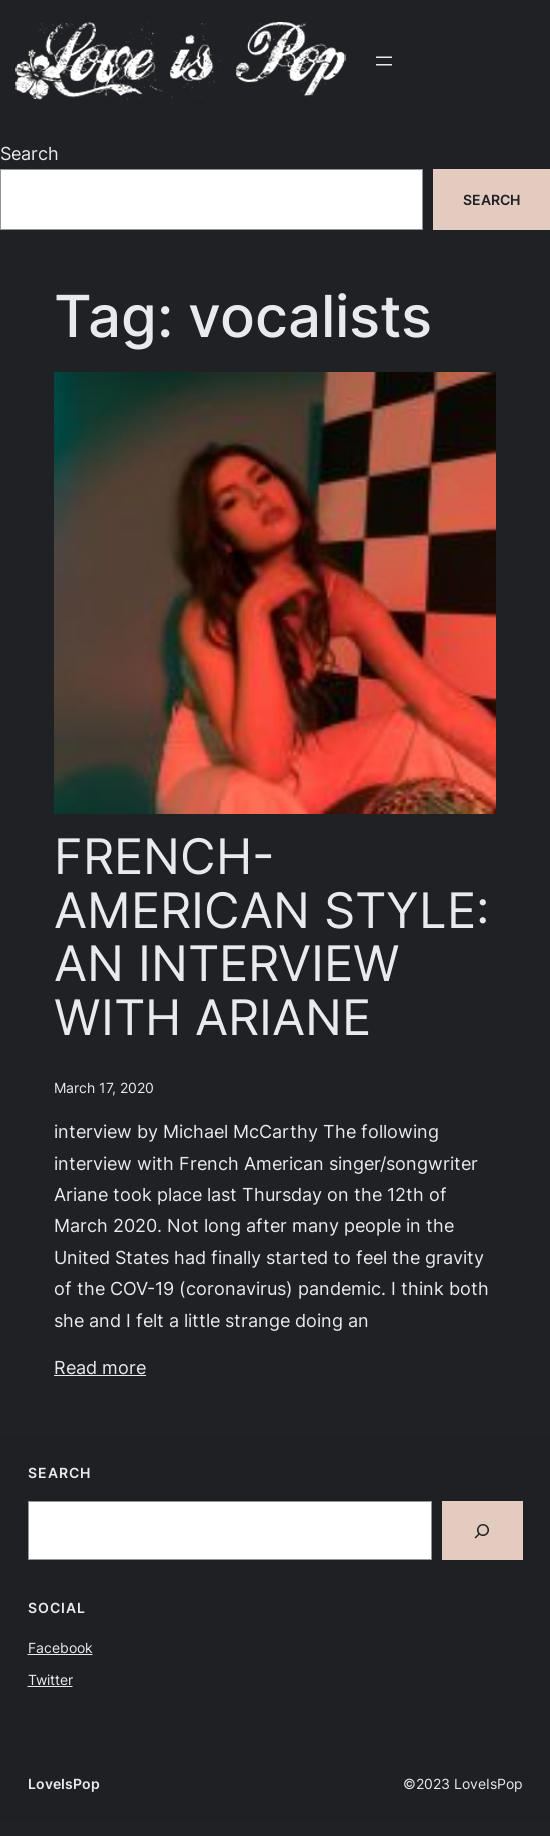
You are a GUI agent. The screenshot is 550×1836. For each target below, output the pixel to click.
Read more (100, 1367)
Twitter (50, 1679)
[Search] (482, 1530)
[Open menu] (384, 61)
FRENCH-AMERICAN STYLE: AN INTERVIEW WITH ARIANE (272, 937)
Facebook (60, 1647)
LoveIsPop (64, 1783)
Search (29, 153)
